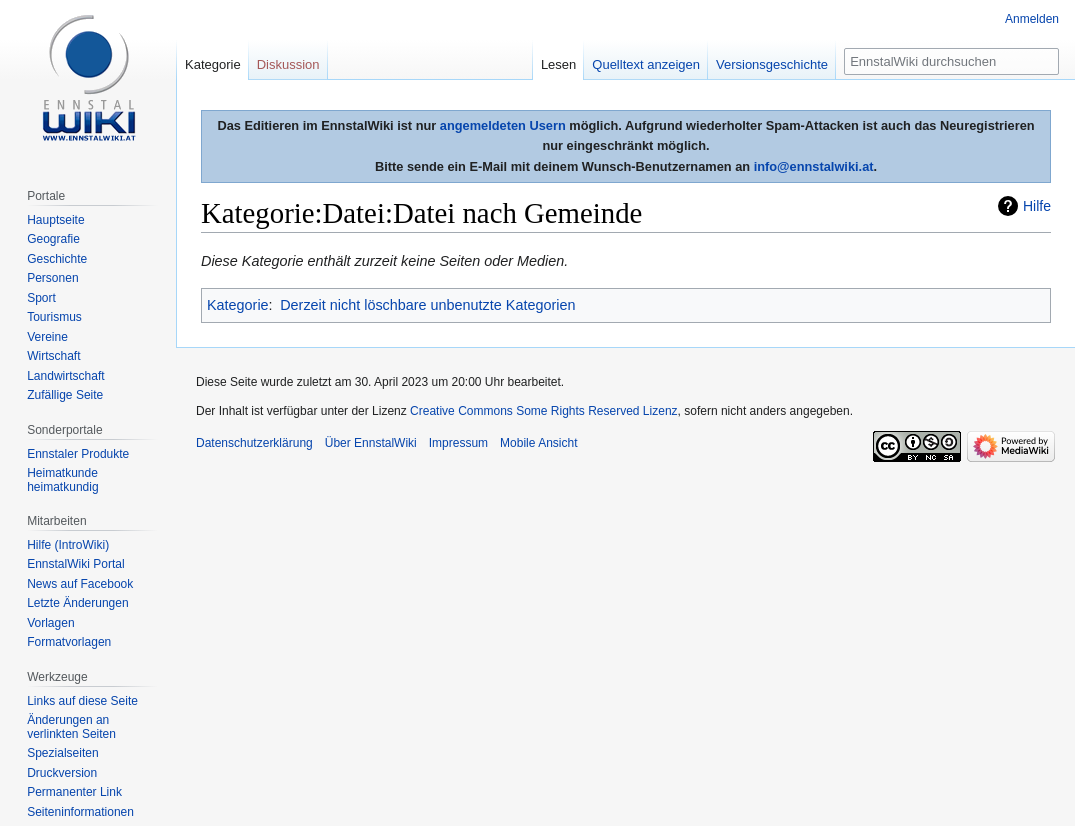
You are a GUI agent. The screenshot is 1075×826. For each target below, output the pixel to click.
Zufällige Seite (65, 395)
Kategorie (238, 305)
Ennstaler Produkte (78, 454)
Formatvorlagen (69, 642)
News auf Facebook (80, 584)
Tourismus (54, 317)
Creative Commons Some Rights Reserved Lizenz (543, 411)
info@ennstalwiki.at (814, 166)
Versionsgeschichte (772, 64)
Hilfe (1037, 206)
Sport (41, 298)
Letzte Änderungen (77, 603)
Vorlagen (50, 623)
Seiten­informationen (80, 812)
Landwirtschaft (65, 376)
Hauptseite (55, 220)
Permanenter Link (74, 792)
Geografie (53, 239)
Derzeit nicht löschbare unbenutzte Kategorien (427, 305)
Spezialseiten (62, 753)
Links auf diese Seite (82, 701)
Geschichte (57, 259)
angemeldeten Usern (503, 125)
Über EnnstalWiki (371, 443)
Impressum (458, 443)
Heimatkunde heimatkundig (62, 480)
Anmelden (1032, 19)
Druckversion (62, 773)
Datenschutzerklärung (254, 443)
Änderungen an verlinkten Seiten (71, 727)
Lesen (558, 64)
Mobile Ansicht (538, 443)
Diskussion (288, 64)
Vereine (47, 337)
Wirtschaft (53, 356)
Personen (52, 278)
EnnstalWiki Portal (75, 564)
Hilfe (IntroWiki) (68, 545)
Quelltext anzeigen (646, 64)
